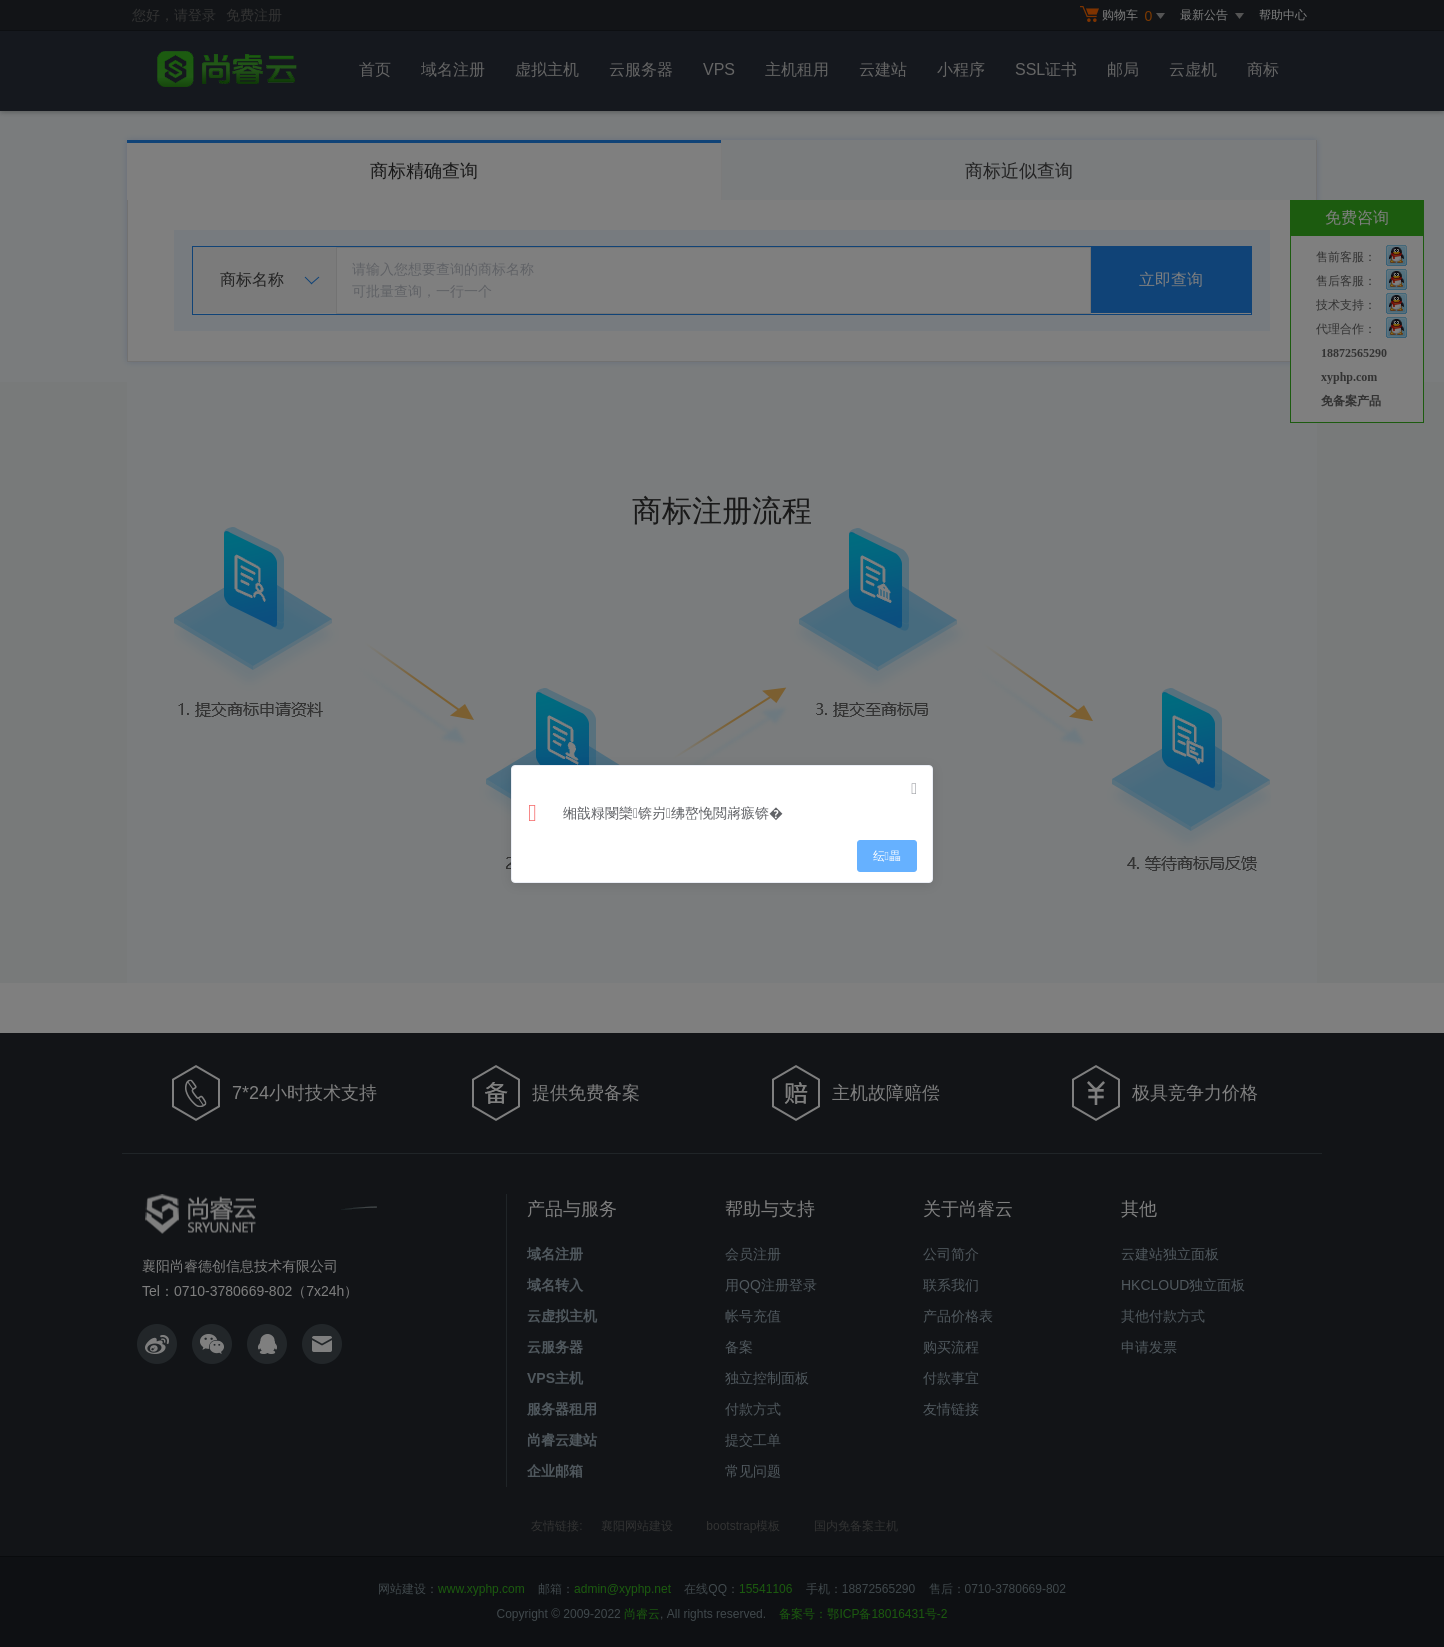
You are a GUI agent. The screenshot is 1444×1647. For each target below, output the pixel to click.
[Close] (914, 789)
